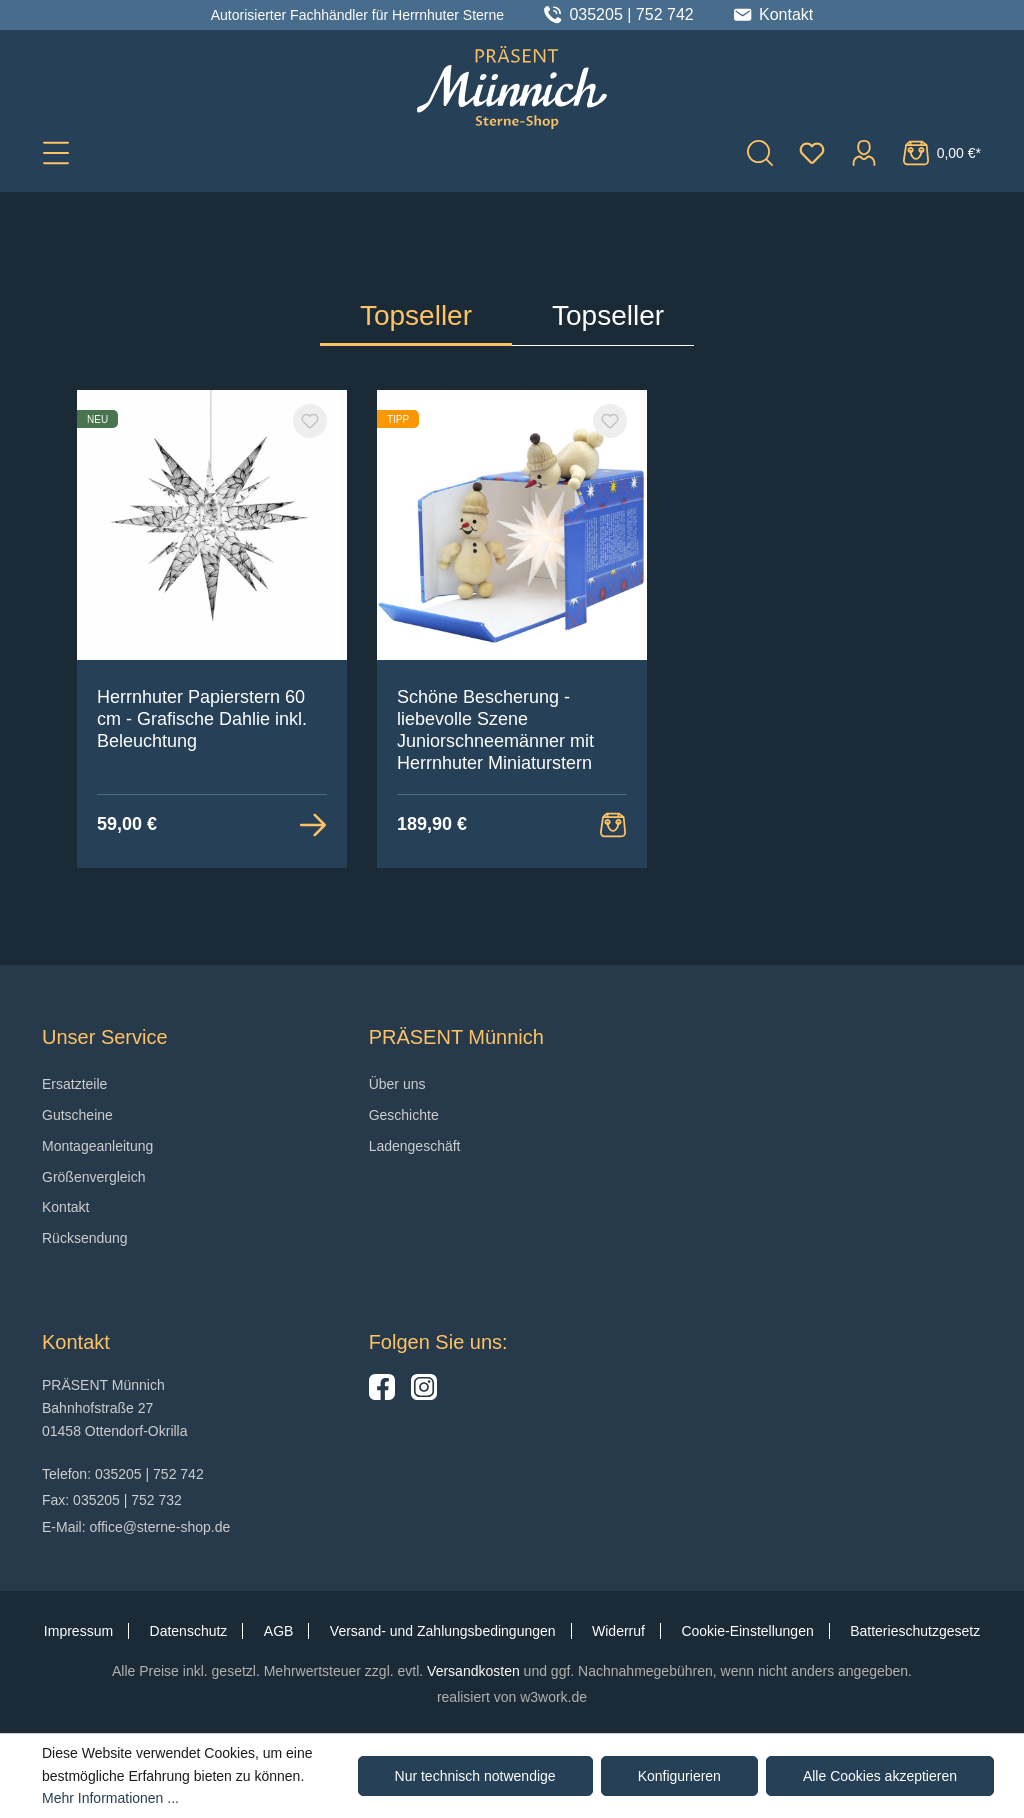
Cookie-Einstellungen (747, 1631)
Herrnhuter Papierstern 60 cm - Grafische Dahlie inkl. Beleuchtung (202, 719)
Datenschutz (189, 1631)
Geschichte (404, 1115)
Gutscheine (77, 1115)
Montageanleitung (97, 1146)
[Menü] (56, 152)
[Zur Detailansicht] (313, 824)
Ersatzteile (74, 1084)
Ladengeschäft (415, 1146)
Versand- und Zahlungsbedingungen (443, 1631)
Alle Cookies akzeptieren (880, 1776)
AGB (279, 1631)
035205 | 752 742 (631, 15)
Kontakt (65, 1207)
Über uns (397, 1084)
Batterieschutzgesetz (915, 1631)
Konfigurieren (679, 1776)
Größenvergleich (94, 1177)
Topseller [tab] (416, 315)
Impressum (78, 1631)
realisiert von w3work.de (512, 1697)
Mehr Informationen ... (110, 1798)
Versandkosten (473, 1671)
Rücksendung (85, 1238)
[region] (512, 629)
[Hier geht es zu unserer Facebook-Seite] (382, 1395)
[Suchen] (760, 152)
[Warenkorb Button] (613, 824)
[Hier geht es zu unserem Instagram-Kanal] (424, 1395)
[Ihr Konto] (864, 152)
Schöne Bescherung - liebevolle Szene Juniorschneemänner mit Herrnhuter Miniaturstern (495, 730)
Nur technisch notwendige (475, 1776)
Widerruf (618, 1631)
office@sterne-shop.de (159, 1527)
